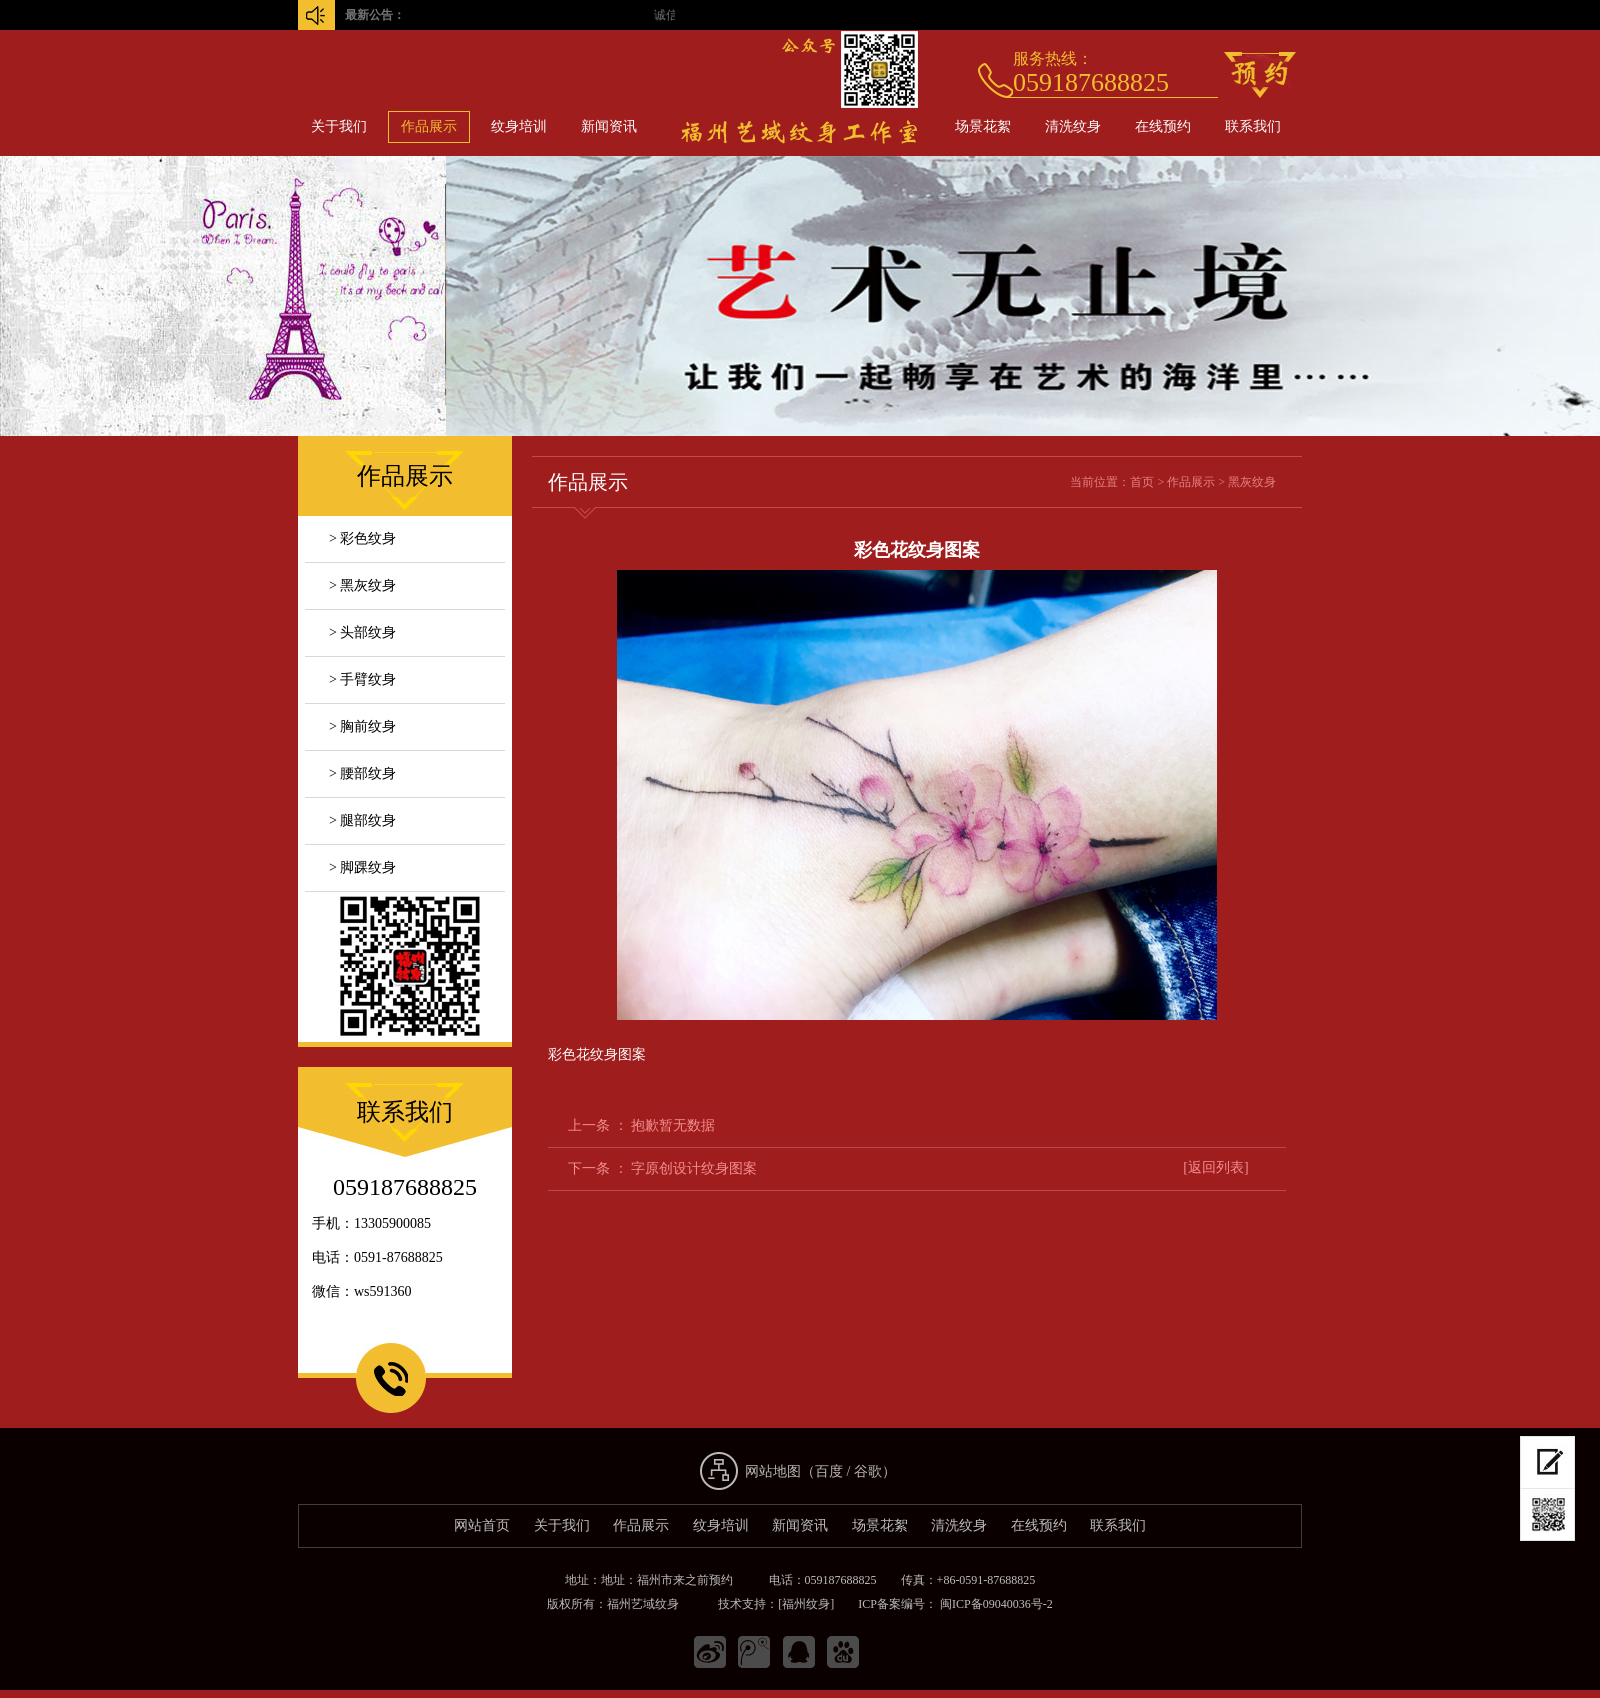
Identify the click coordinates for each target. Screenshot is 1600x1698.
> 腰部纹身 (362, 773)
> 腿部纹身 (362, 820)
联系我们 (1253, 126)
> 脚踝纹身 (362, 867)
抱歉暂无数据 (673, 1125)
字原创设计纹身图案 (694, 1168)
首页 (1142, 482)
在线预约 (1163, 126)
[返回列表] (1215, 1167)
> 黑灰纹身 (362, 585)
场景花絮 (983, 126)
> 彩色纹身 (362, 538)
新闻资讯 (609, 126)
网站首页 (482, 1525)
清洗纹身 (1073, 126)
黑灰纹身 (1252, 482)
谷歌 (868, 1471)
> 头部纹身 (362, 632)
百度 (829, 1471)
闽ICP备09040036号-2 (995, 1604)
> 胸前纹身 (362, 726)
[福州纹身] (806, 1604)
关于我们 (339, 126)
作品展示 (429, 126)
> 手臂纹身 (362, 679)
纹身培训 (519, 126)
